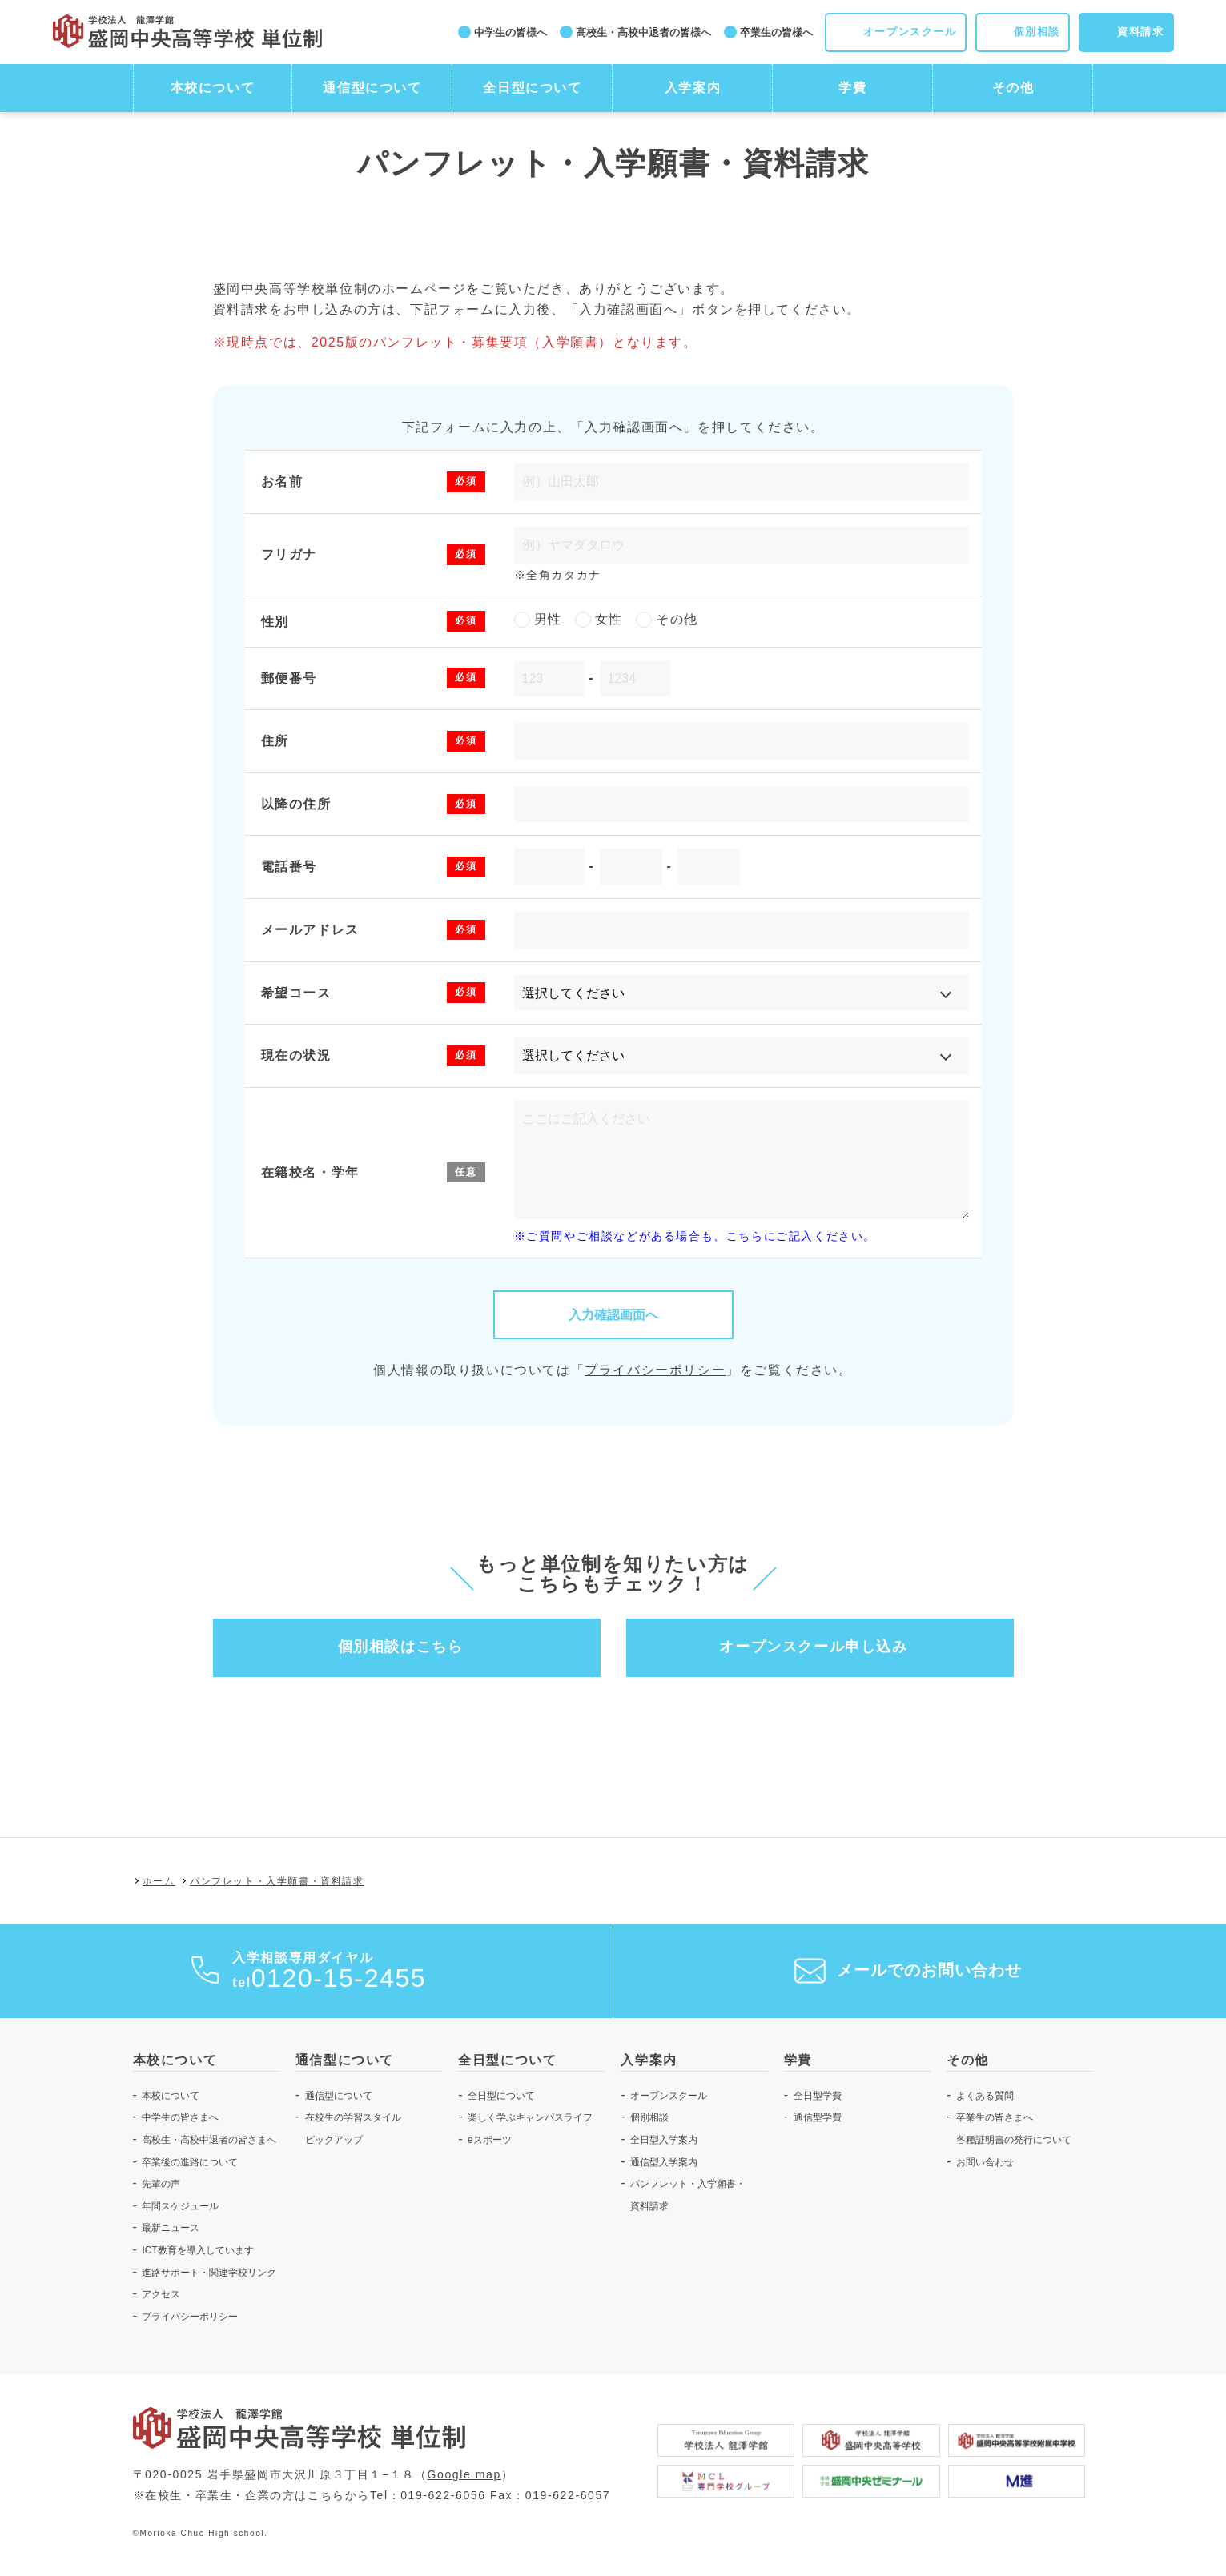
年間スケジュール (180, 2206)
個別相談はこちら (401, 1647)
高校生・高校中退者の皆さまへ (209, 2139)
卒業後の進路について (190, 2162)
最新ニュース (170, 2227)
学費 (852, 87)
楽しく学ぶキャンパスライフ (530, 2117)
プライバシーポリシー (655, 1370)
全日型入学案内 (663, 2139)
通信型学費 (818, 2117)
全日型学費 (818, 2095)
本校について (213, 87)
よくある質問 (985, 2095)
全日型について (532, 87)
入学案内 (693, 87)
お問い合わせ (985, 2162)
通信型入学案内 (663, 2162)
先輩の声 (161, 2183)
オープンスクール (668, 2095)
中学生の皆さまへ (180, 2117)
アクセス (161, 2294)
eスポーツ (490, 2139)
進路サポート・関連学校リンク (209, 2272)
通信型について (372, 87)
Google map (464, 2474)
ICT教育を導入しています (197, 2250)
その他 (1013, 87)
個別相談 (649, 2117)
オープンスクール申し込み (813, 1647)
